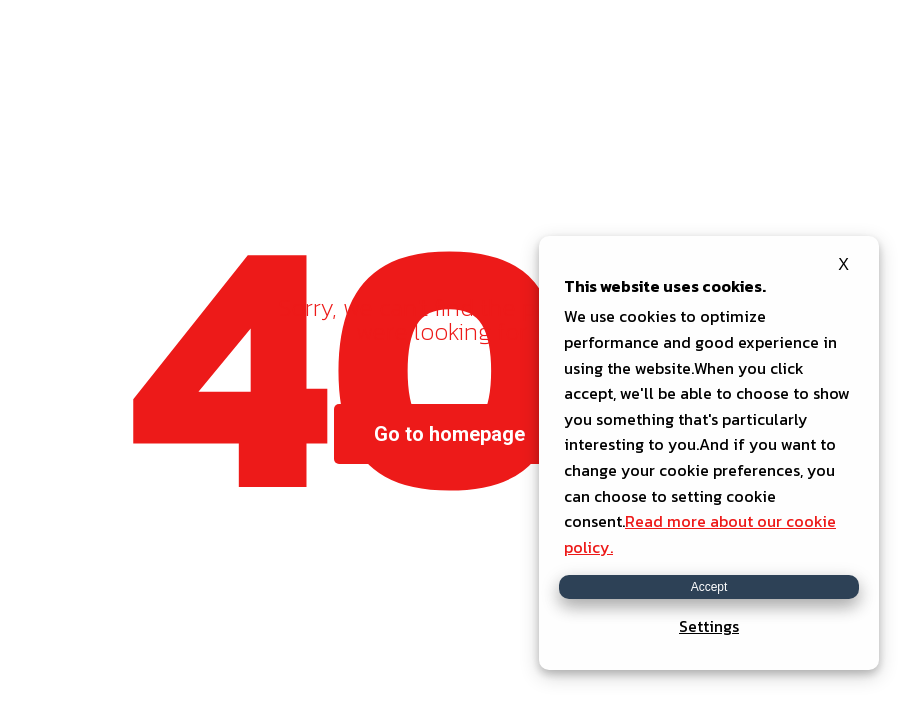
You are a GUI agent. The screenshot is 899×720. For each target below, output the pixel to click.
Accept (709, 587)
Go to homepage (449, 434)
